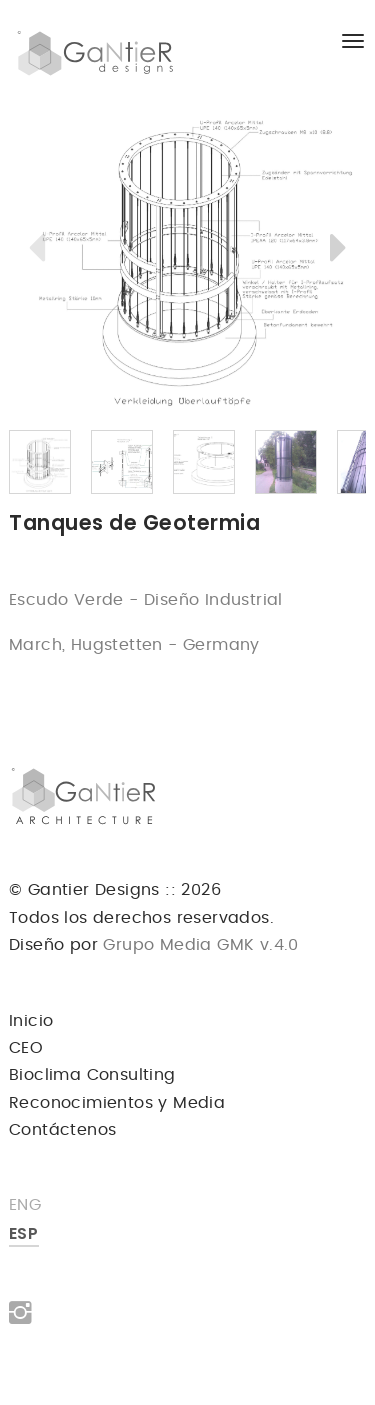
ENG (25, 1205)
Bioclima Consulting (92, 1075)
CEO (26, 1048)
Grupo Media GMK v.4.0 (198, 945)
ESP (23, 1233)
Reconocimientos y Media (117, 1103)
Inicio (31, 1021)
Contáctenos (62, 1130)
